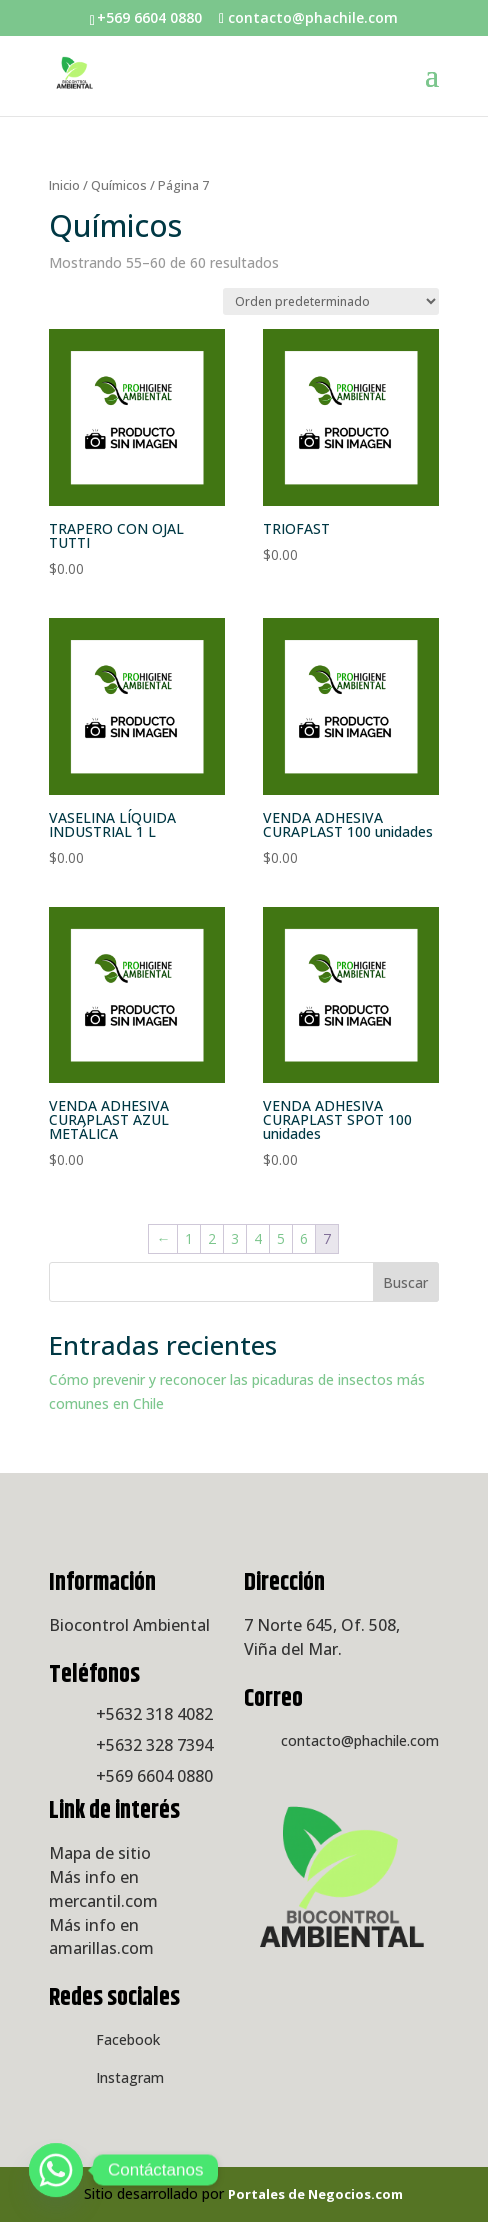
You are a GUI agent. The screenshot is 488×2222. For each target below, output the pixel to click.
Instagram (130, 2077)
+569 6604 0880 (154, 1776)
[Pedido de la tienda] (331, 301)
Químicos (119, 185)
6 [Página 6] (304, 1238)
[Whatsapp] (56, 2170)
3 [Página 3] (235, 1238)
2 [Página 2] (212, 1238)
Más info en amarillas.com (101, 1937)
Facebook (128, 2039)
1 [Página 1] (189, 1238)
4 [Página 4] (258, 1238)
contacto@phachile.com (360, 1740)
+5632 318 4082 (154, 1714)
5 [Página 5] (281, 1238)
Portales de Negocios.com (315, 2194)
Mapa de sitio (100, 1853)
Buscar (405, 1282)
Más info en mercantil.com (103, 1889)
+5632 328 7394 (154, 1745)
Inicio (64, 185)
